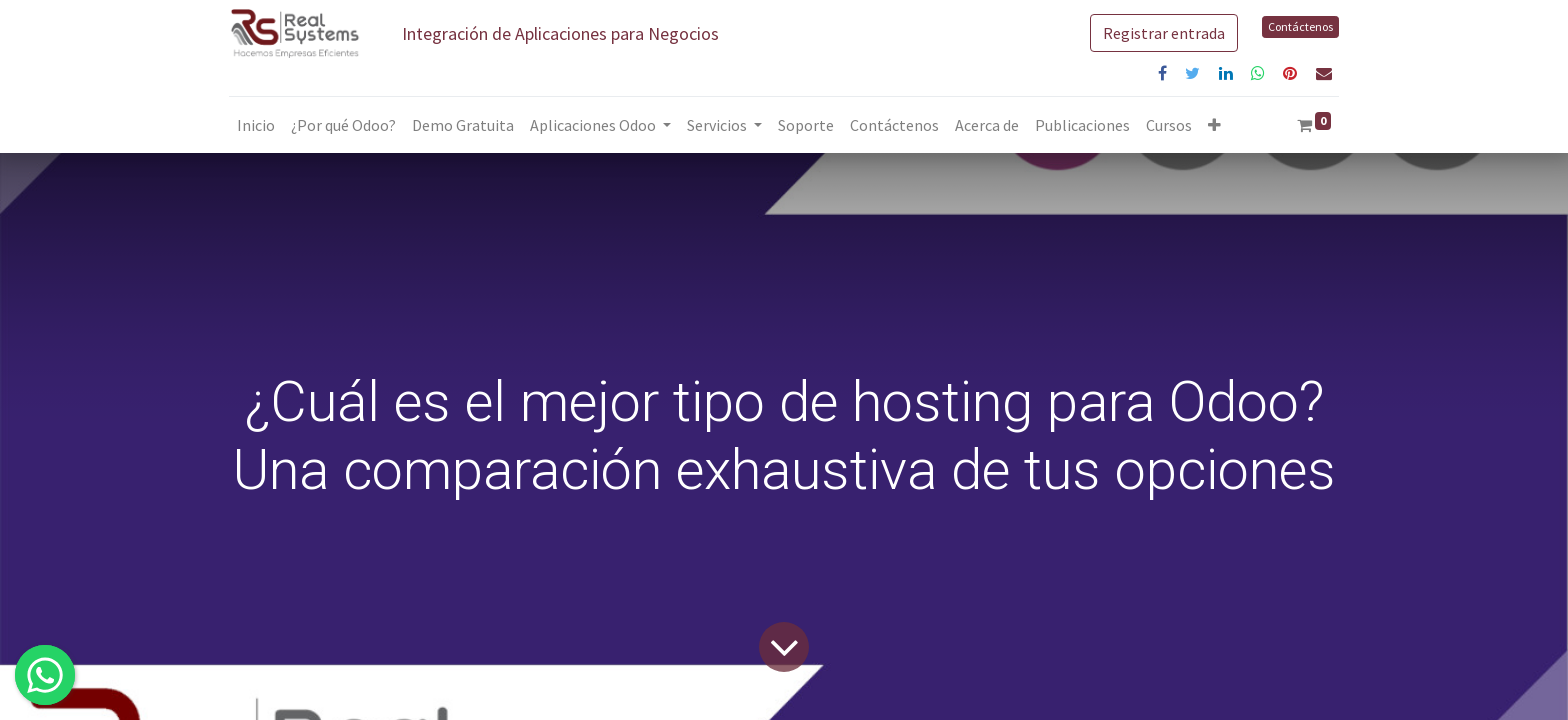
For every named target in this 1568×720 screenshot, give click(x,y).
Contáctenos (1300, 26)
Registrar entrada (1164, 33)
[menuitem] (256, 125)
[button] (1214, 125)
